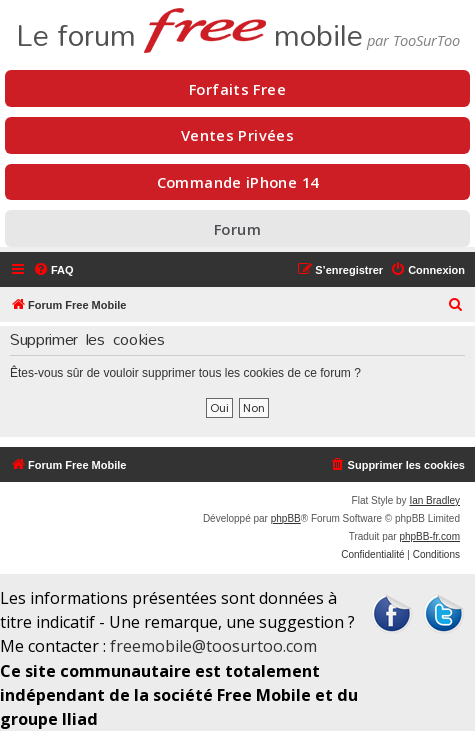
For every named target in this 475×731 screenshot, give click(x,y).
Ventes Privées (237, 135)
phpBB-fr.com (429, 536)
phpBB (286, 518)
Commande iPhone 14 (238, 182)
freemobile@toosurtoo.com (213, 646)
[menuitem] (53, 270)
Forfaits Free (237, 89)
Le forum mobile (189, 28)
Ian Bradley (434, 500)
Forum (237, 229)
